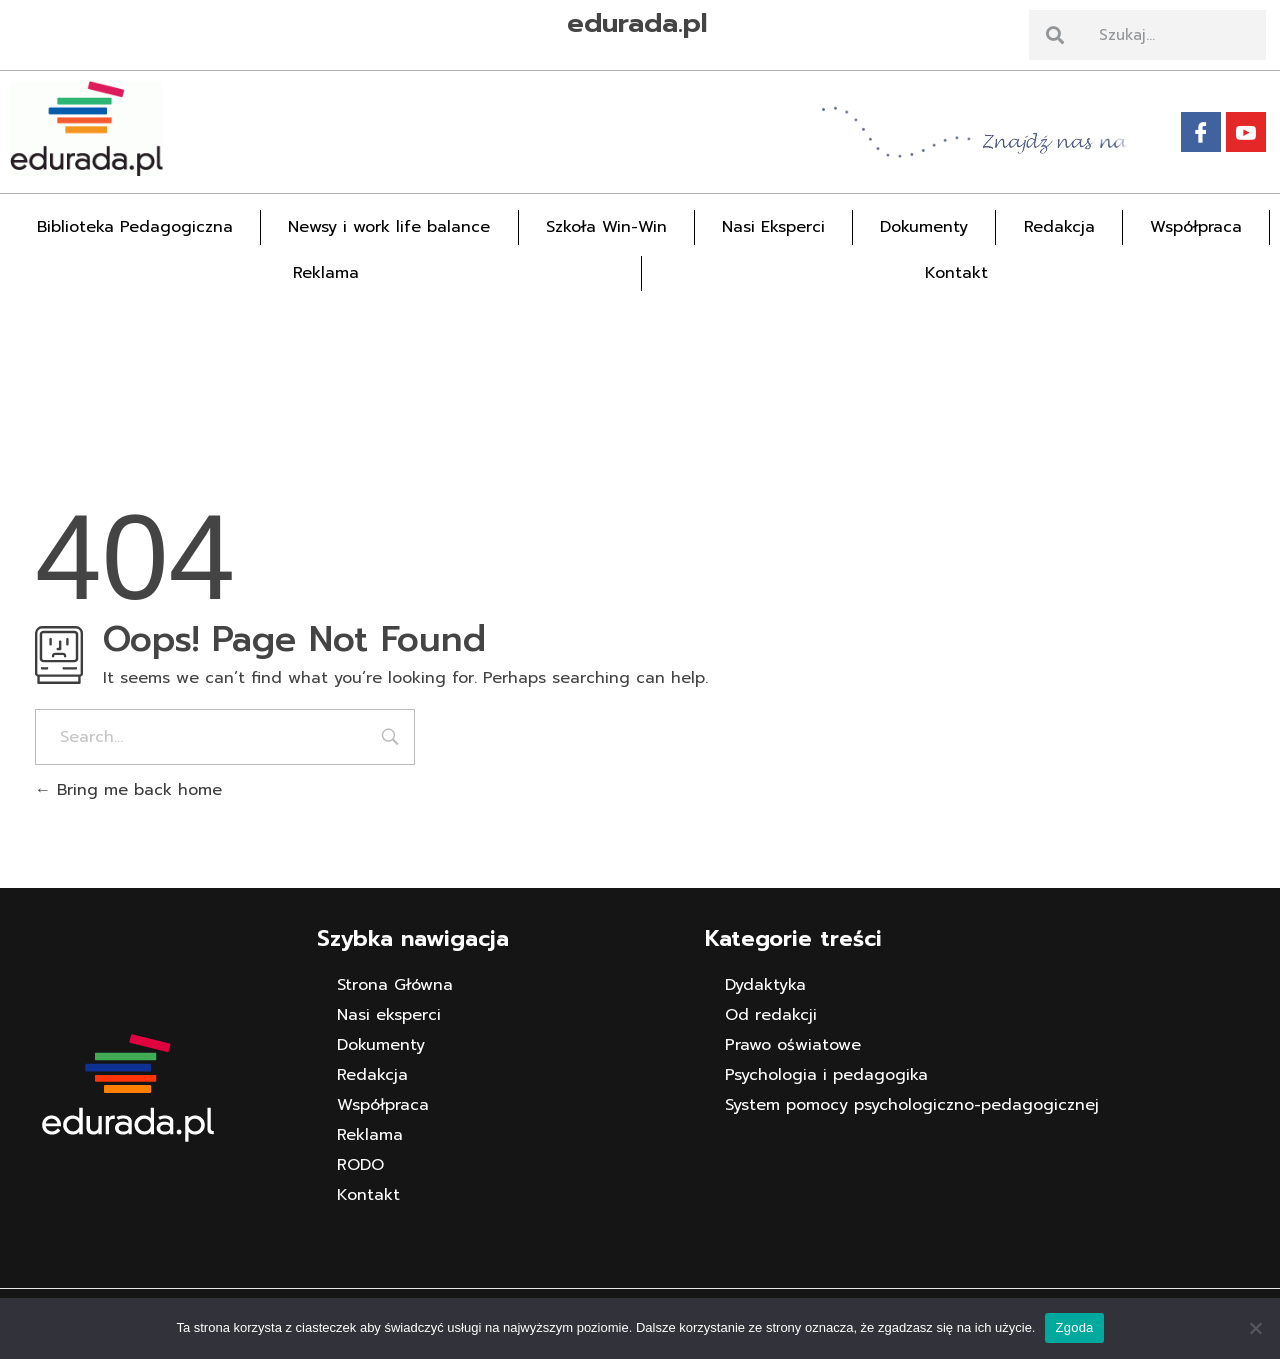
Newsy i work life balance (389, 227)
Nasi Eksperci (773, 227)
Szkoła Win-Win (606, 227)
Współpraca (1196, 227)
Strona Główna (395, 985)
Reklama (326, 273)
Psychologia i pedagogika (826, 1075)
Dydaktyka (765, 985)
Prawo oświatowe (793, 1045)
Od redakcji (771, 1015)
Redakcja (1059, 227)
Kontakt (956, 273)
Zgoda (1074, 1327)
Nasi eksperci (389, 1015)
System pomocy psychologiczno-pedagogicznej (912, 1105)
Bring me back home (128, 790)
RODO (360, 1165)
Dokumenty (924, 227)
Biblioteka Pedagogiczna (135, 227)
